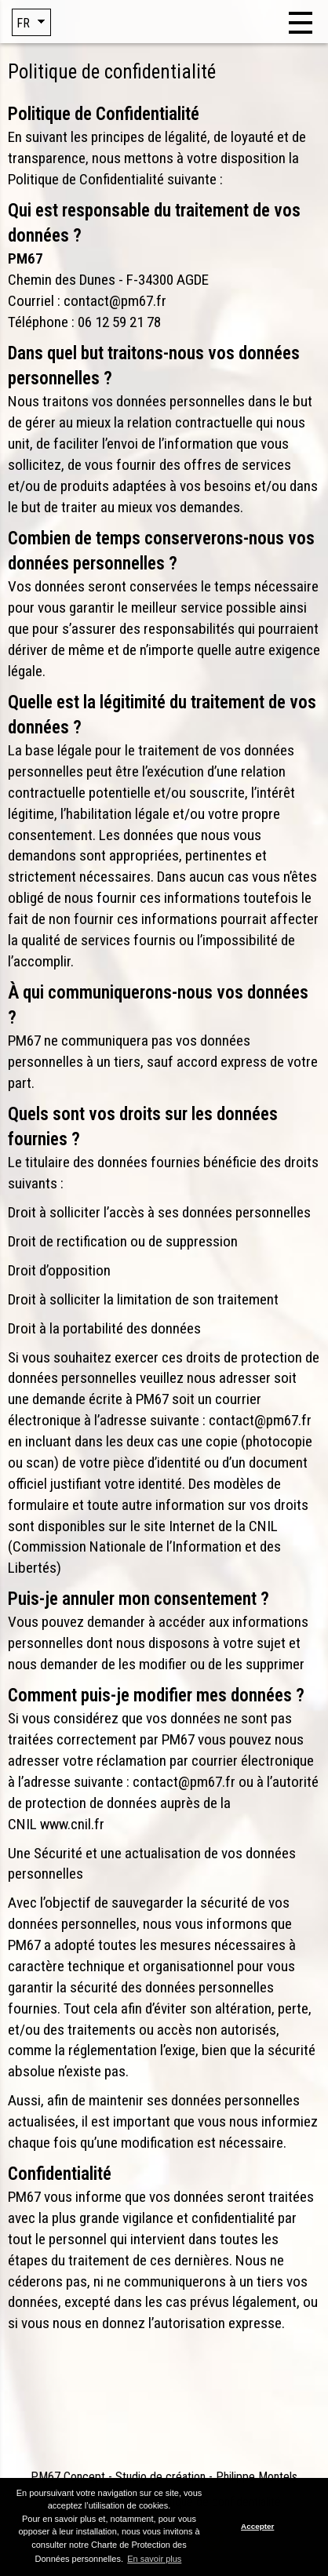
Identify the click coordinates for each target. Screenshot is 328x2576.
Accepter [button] (257, 2526)
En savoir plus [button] (154, 2558)
